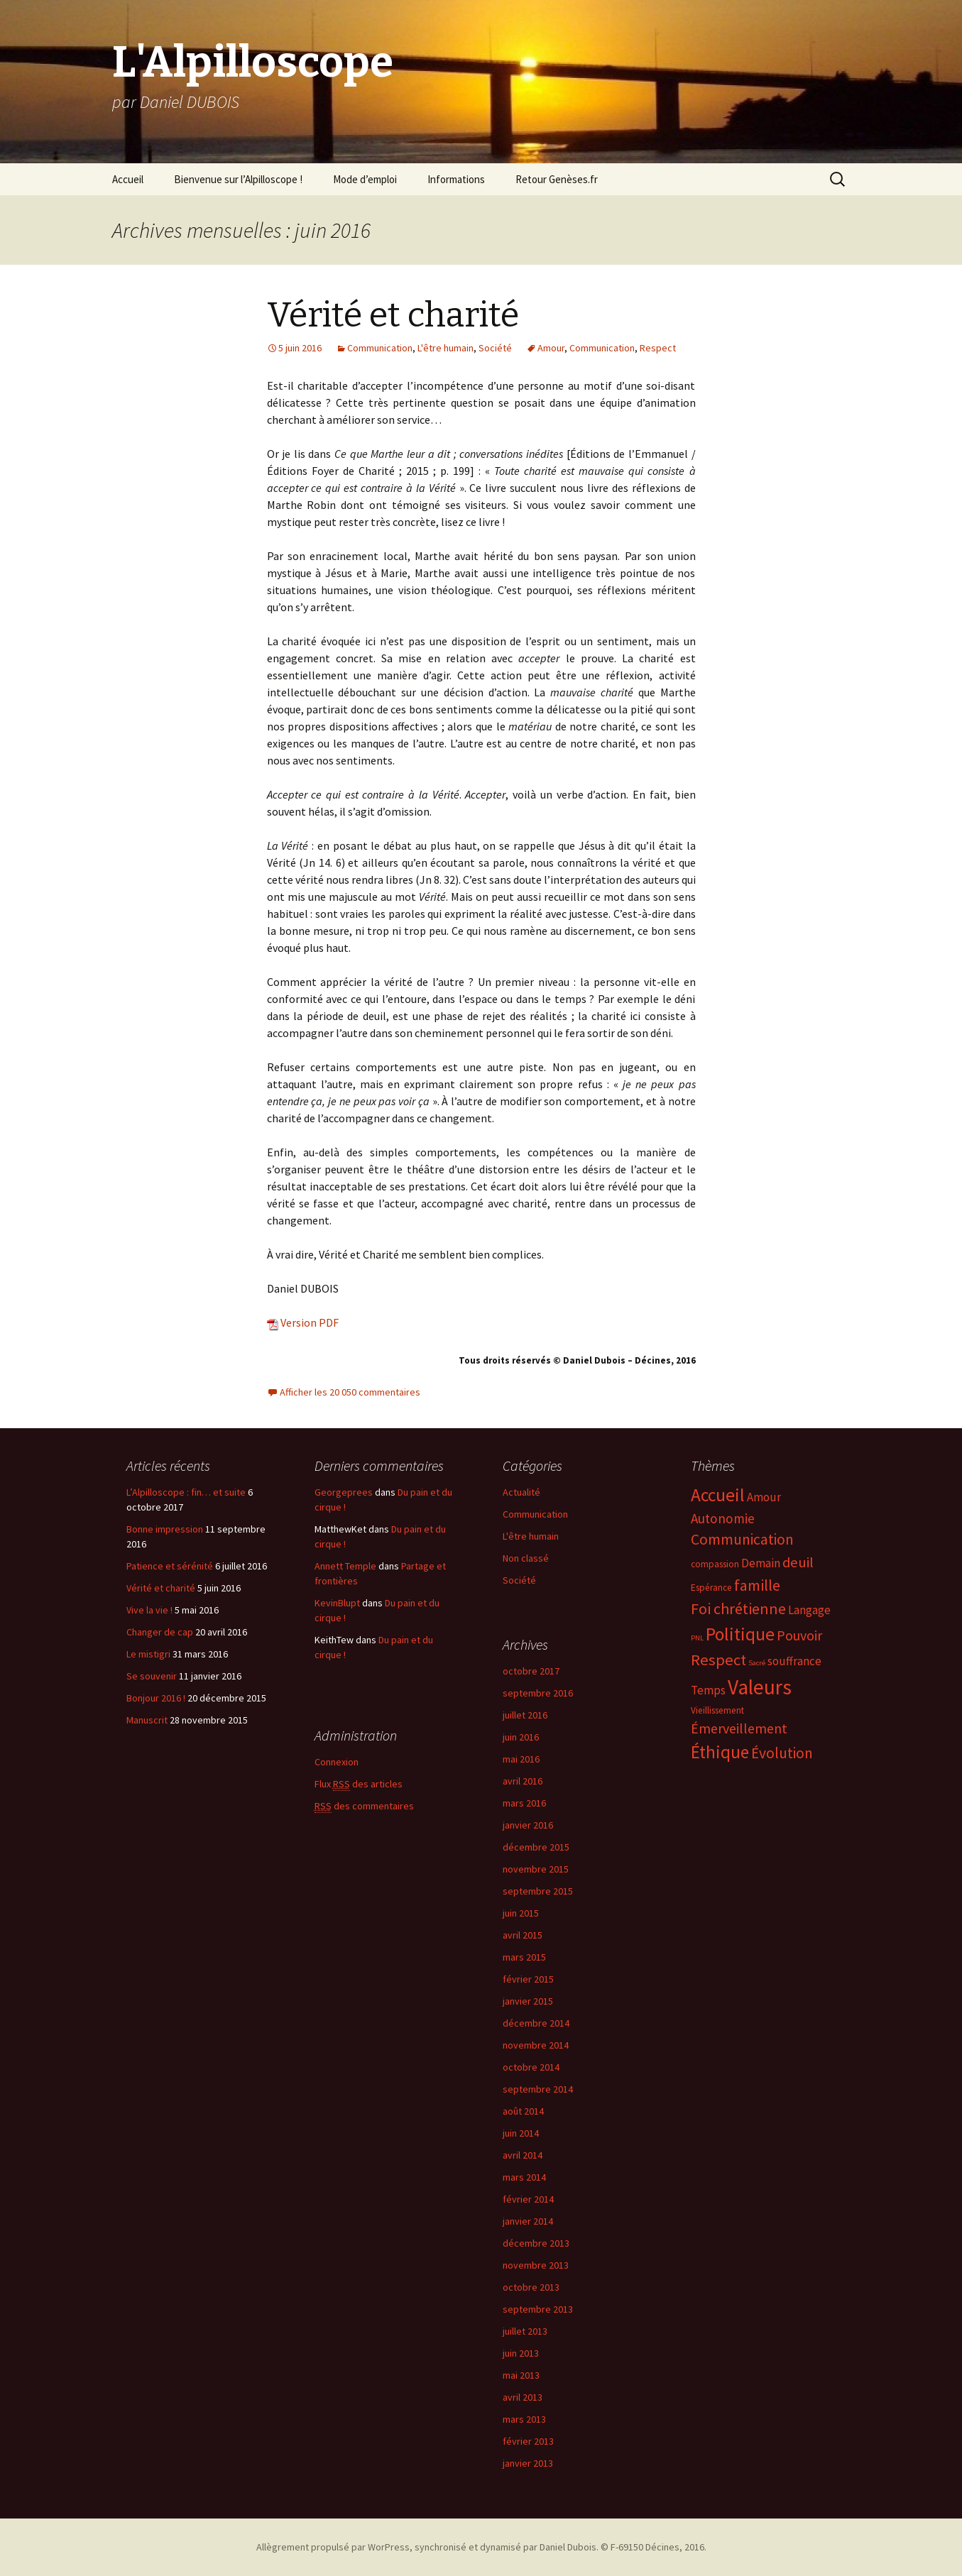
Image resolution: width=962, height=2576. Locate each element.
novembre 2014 (536, 2045)
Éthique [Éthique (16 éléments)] (720, 1752)
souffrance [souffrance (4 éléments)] (794, 1661)
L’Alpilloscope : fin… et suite (186, 1492)
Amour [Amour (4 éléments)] (764, 1497)
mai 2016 (521, 1759)
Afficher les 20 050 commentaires (350, 1392)
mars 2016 (524, 1803)
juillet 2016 (525, 1715)
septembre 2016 (538, 1693)
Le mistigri (148, 1654)
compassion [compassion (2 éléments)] (715, 1564)
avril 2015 (522, 1935)
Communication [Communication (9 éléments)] (742, 1539)
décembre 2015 (536, 1847)
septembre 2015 (538, 1891)
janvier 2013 (528, 2463)
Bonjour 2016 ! (155, 1698)
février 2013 (528, 2441)
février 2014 (528, 2199)
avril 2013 (522, 2397)
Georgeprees (344, 1492)
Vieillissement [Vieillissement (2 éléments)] (717, 1710)
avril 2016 (522, 1781)
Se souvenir (151, 1676)
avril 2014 (522, 2155)
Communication (379, 347)
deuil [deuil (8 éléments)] (798, 1562)
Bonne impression (164, 1529)
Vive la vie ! (149, 1610)
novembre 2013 (536, 2265)
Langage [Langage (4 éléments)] (809, 1610)
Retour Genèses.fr (556, 179)
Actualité (521, 1492)
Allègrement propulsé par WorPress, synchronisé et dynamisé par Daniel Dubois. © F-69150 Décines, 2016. (481, 2547)
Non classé (526, 1558)
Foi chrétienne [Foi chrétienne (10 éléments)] (738, 1608)
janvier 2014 (528, 2221)
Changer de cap (159, 1632)
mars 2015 (524, 1957)
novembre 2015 (536, 1869)
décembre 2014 (536, 2023)
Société (495, 347)
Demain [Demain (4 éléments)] (760, 1563)
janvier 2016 (528, 1825)
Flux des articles (359, 1784)
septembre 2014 (538, 2089)
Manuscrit (147, 1720)
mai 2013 (521, 2375)
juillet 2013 (525, 2331)
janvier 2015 (528, 2001)
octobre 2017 (531, 1671)
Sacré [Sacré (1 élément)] (756, 1662)
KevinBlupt (337, 1602)
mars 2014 (524, 2177)
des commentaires (364, 1806)
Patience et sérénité (169, 1566)
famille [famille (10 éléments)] (757, 1585)
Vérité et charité (393, 315)
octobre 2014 (531, 2067)
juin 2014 (521, 2133)
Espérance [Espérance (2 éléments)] (711, 1588)
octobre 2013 (531, 2287)
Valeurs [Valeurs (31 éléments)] (760, 1687)
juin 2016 (521, 1737)
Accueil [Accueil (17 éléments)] (718, 1495)
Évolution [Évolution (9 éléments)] (782, 1753)
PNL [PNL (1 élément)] (697, 1638)
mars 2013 (524, 2419)
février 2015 (528, 1979)
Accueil (127, 179)
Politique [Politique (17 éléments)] (740, 1634)
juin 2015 (521, 1913)
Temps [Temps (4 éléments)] (708, 1690)
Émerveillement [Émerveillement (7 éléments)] (739, 1728)
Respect (658, 347)
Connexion (337, 1761)
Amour (550, 347)
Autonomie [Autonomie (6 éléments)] (723, 1518)
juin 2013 (521, 2353)
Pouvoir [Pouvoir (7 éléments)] (799, 1635)
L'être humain (445, 347)
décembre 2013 (536, 2243)
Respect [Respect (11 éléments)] (718, 1660)
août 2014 (523, 2111)
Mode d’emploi (365, 179)
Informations (456, 179)
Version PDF (303, 1322)
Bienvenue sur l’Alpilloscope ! (238, 179)
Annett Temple (345, 1566)
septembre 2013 (538, 2309)
